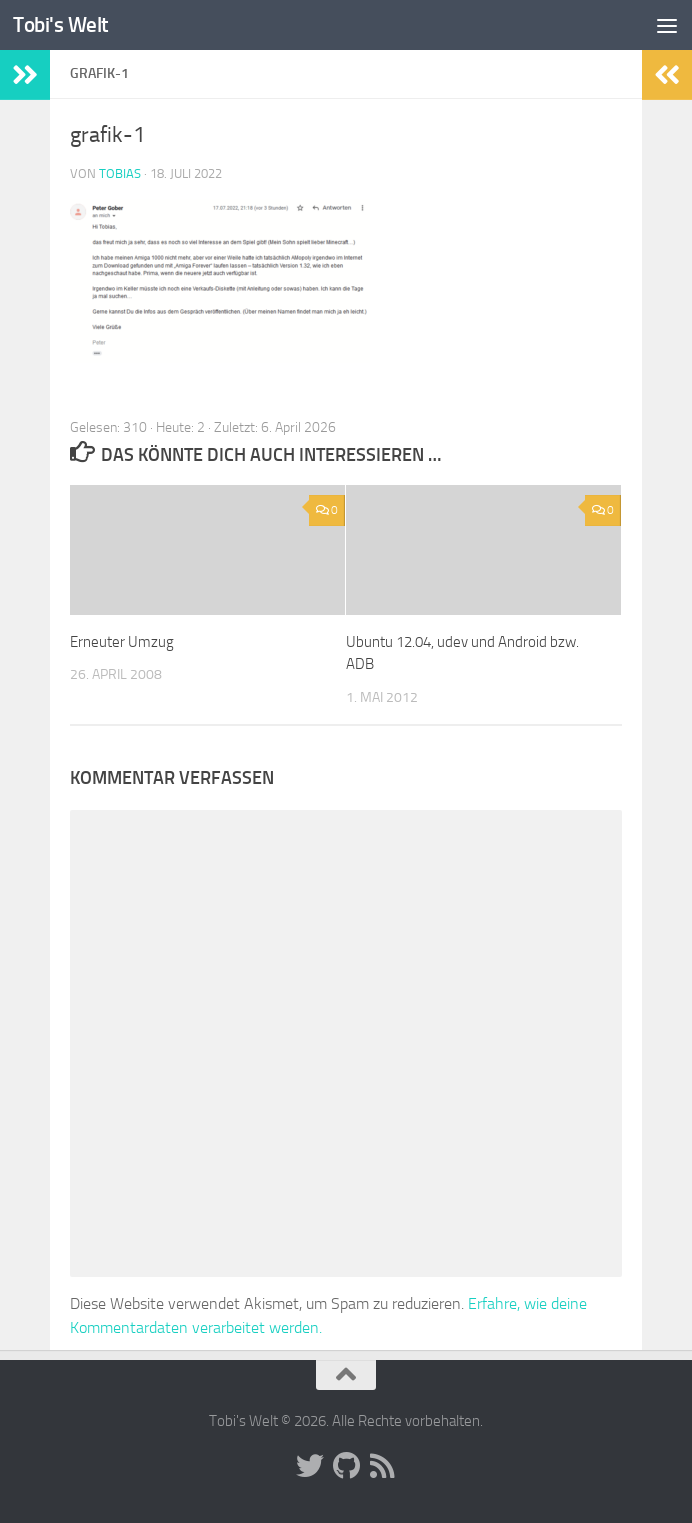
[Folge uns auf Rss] (382, 1466)
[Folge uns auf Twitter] (310, 1466)
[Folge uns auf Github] (346, 1466)
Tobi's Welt (61, 24)
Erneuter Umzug (122, 642)
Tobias (120, 173)
